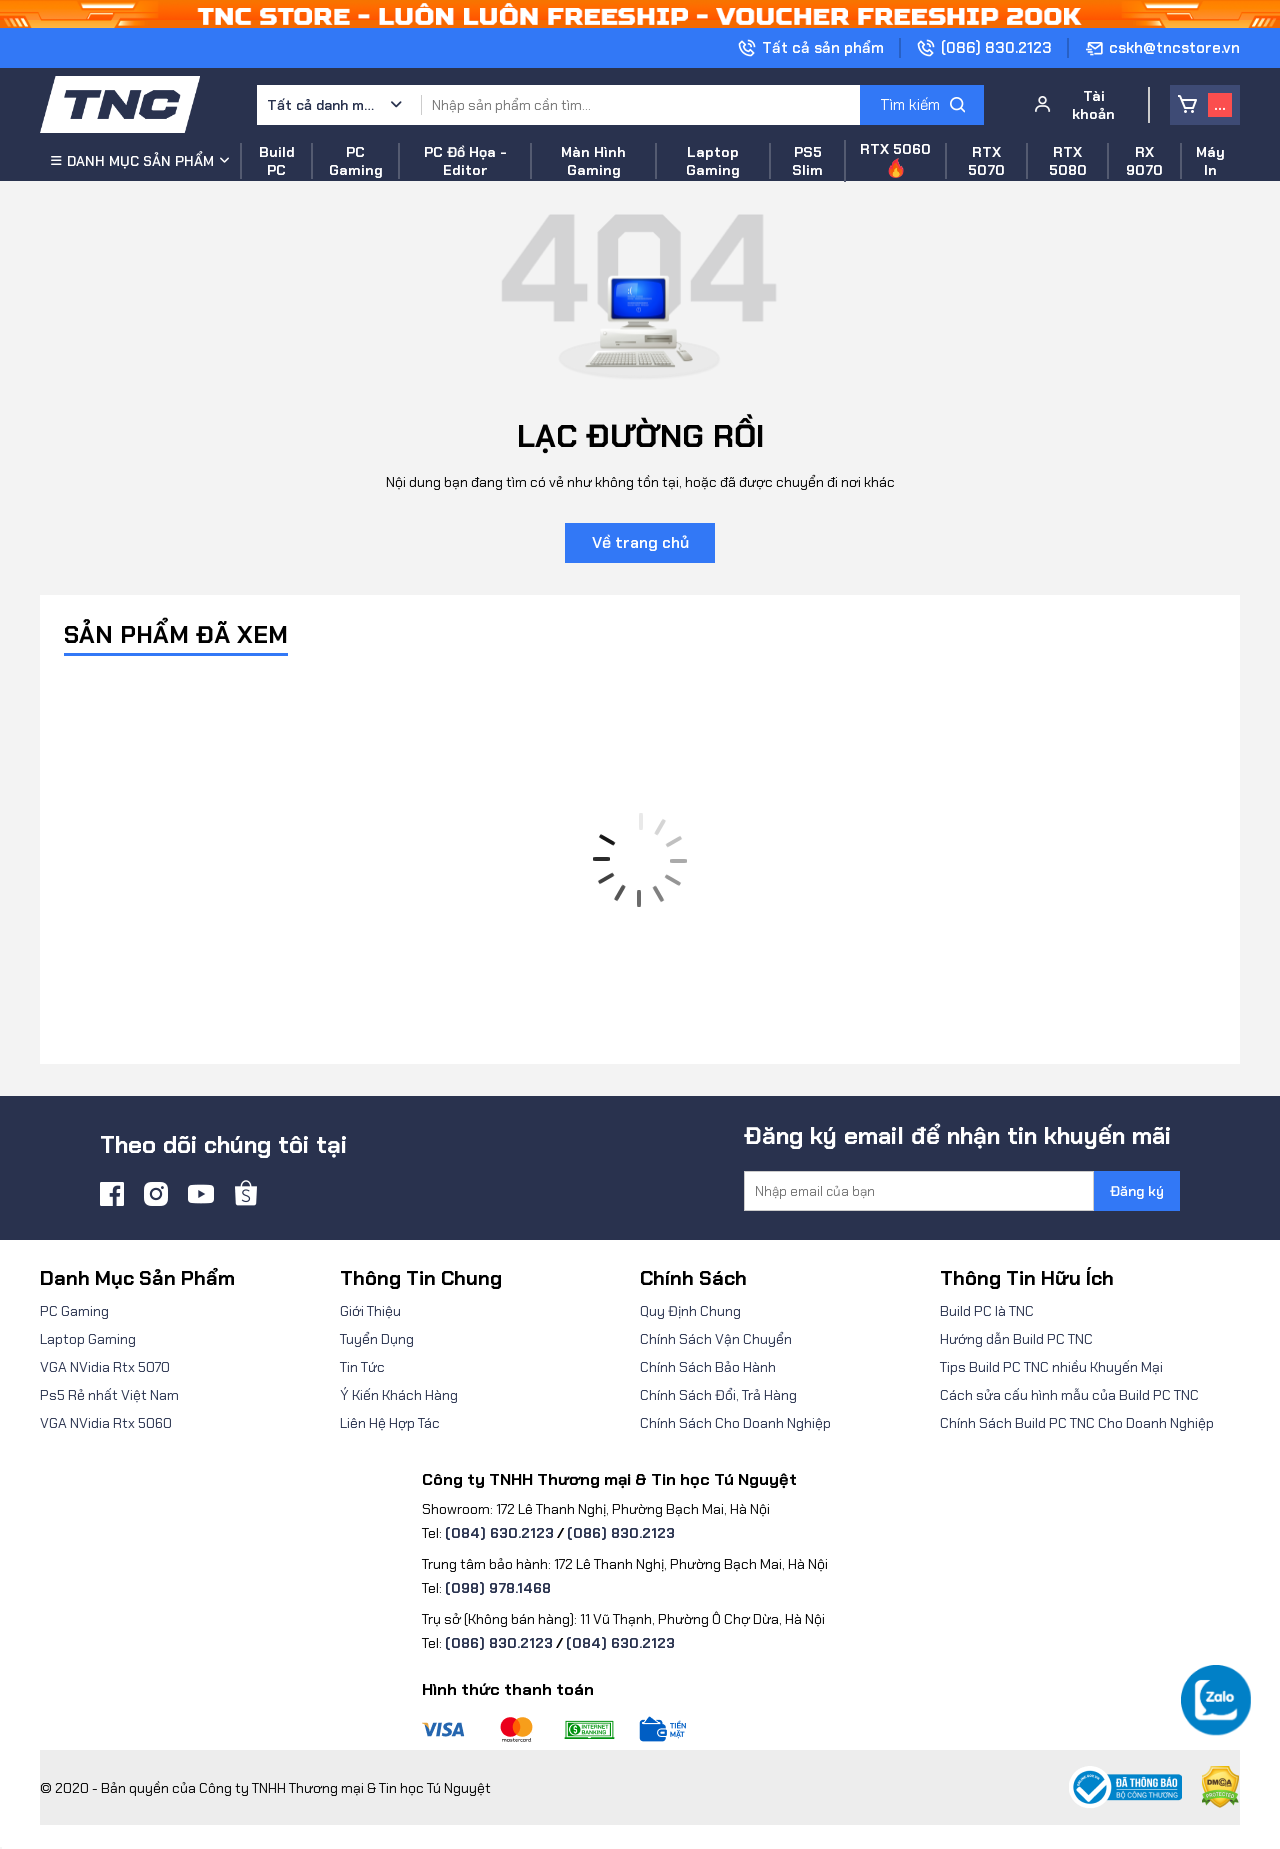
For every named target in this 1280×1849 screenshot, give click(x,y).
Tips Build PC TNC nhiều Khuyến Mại (1051, 1367)
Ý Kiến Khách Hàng (399, 1395)
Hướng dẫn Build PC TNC (1016, 1339)
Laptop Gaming (88, 1339)
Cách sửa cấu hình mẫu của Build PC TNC (1069, 1395)
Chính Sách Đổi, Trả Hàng (718, 1395)
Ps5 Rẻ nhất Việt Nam (109, 1395)
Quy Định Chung (690, 1311)
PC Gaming (74, 1311)
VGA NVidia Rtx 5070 (105, 1367)
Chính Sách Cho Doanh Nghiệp (735, 1423)
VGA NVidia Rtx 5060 (106, 1423)
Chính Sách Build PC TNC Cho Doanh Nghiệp (1077, 1423)
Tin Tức (362, 1367)
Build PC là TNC (987, 1311)
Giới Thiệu (370, 1311)
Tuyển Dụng (377, 1339)
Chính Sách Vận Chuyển (716, 1339)
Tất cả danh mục (322, 105)
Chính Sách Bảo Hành (708, 1367)
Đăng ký (1137, 1191)
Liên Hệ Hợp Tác (390, 1423)
